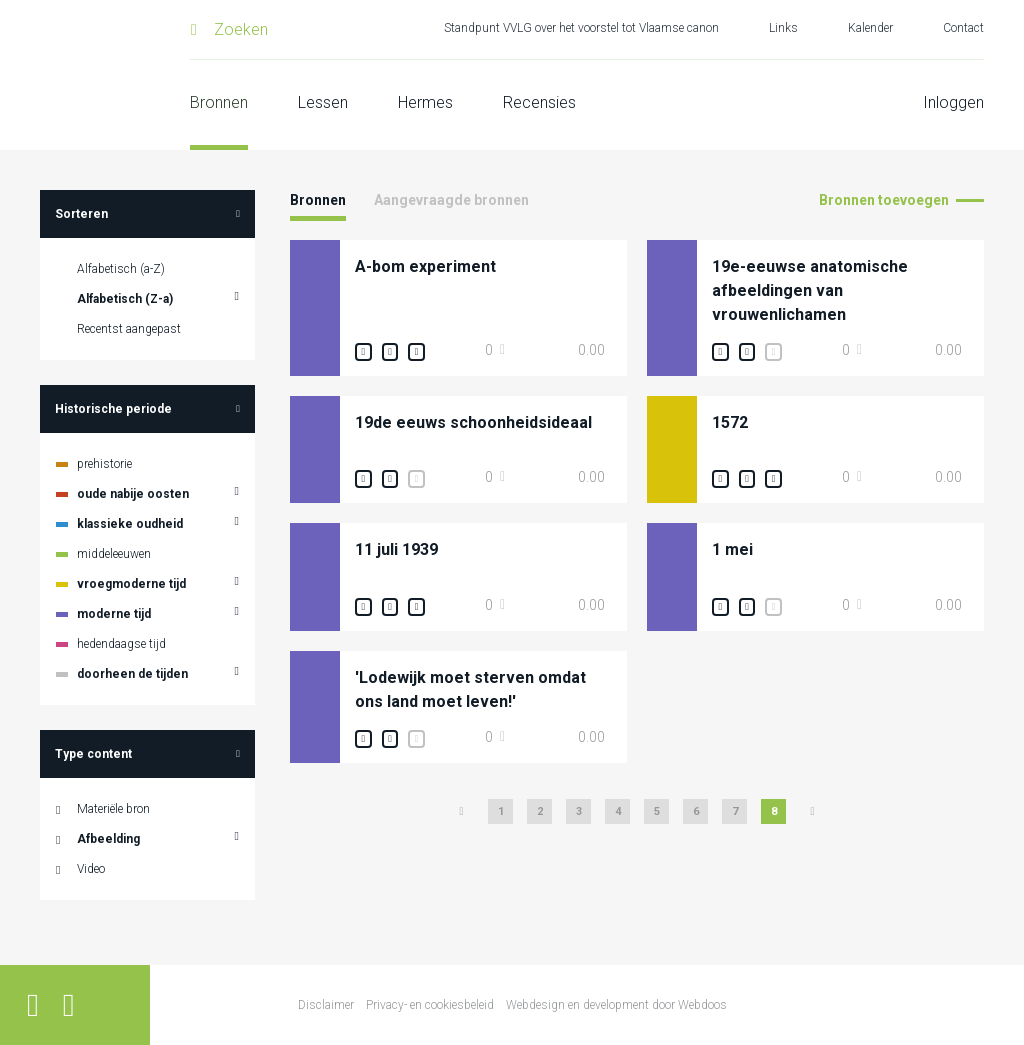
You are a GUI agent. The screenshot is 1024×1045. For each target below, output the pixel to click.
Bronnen (219, 102)
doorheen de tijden (132, 674)
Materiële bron (113, 809)
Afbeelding (108, 839)
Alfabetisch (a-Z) (121, 269)
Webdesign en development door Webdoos (616, 1005)
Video (91, 869)
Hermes (425, 102)
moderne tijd (114, 614)
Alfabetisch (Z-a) (125, 299)
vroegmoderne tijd (131, 584)
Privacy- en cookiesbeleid (430, 1005)
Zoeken (241, 29)
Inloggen (953, 102)
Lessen (323, 102)
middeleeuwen (114, 554)
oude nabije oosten (133, 494)
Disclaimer (326, 1005)
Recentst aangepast (129, 329)
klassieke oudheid (130, 524)
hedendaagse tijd (121, 644)
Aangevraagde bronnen (451, 200)
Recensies (539, 102)
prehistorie (104, 464)
